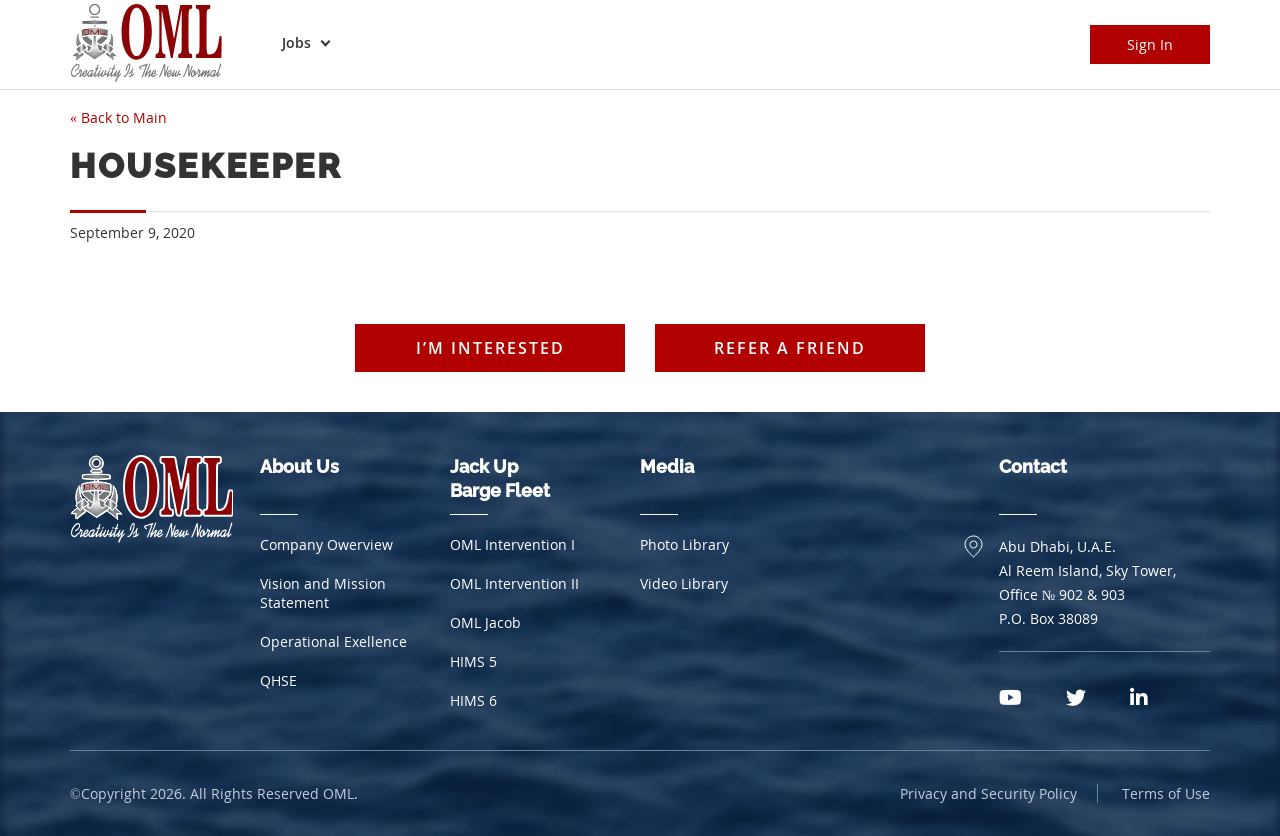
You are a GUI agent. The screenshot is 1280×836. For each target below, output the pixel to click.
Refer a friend (790, 348)
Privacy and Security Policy (988, 793)
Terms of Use (1166, 793)
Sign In (1150, 44)
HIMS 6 (473, 700)
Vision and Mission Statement (323, 593)
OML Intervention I (512, 544)
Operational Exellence (333, 641)
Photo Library (684, 544)
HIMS (473, 661)
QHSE (278, 680)
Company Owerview (326, 544)
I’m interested (490, 348)
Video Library (684, 583)
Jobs (296, 42)
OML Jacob (485, 622)
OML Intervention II (514, 583)
